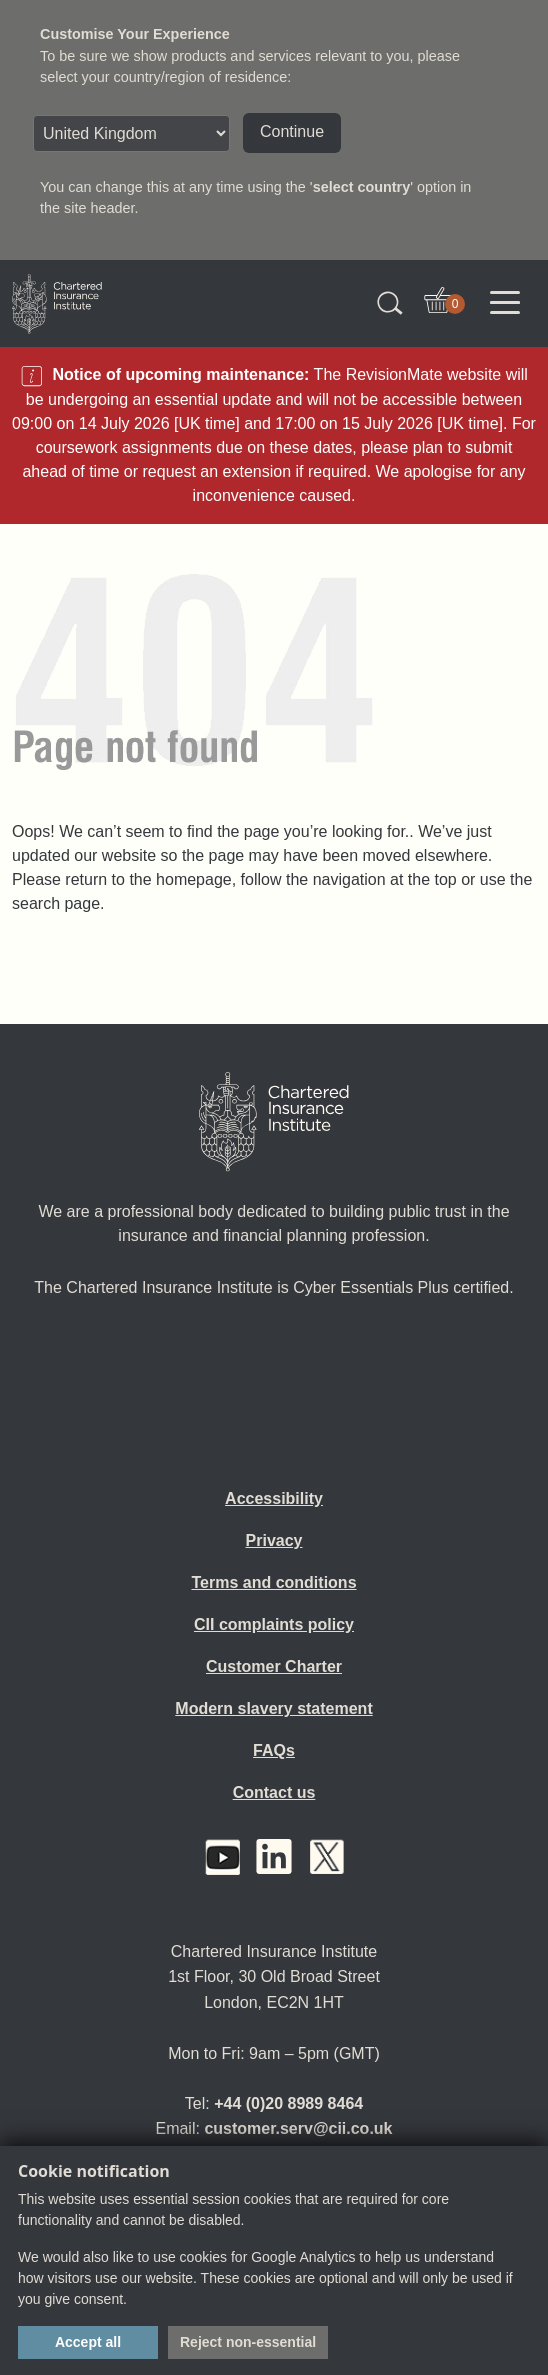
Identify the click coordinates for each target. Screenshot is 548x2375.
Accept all (88, 2342)
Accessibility (274, 1498)
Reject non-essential (248, 2342)
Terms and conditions (273, 1582)
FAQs (274, 1750)
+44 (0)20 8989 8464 (288, 2103)
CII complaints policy (274, 1624)
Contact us (274, 1792)
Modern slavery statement (273, 1708)
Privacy (274, 1540)
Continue (292, 131)
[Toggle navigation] (505, 303)
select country (362, 187)
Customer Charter (274, 1666)
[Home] (274, 1122)
